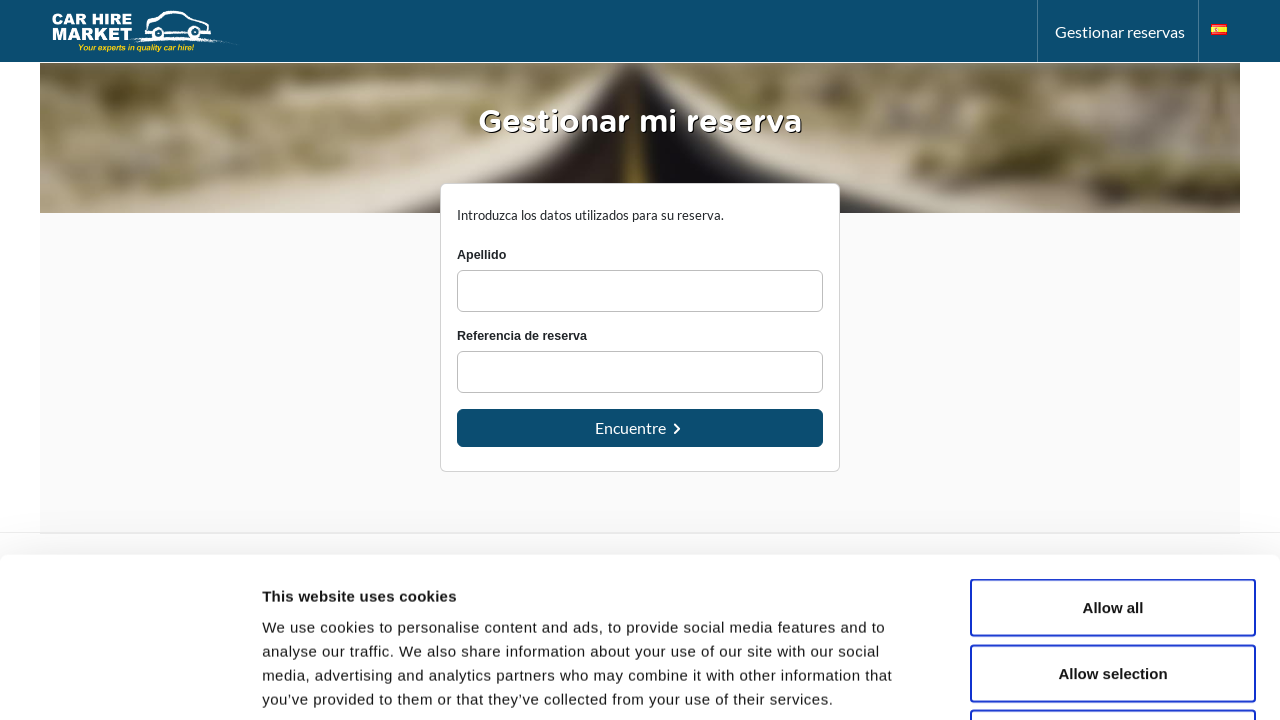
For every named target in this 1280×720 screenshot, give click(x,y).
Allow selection (1112, 523)
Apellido (481, 255)
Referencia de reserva (522, 336)
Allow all (1113, 457)
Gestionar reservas (1120, 31)
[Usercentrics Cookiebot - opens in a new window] (129, 681)
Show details (1049, 680)
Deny (1113, 588)
